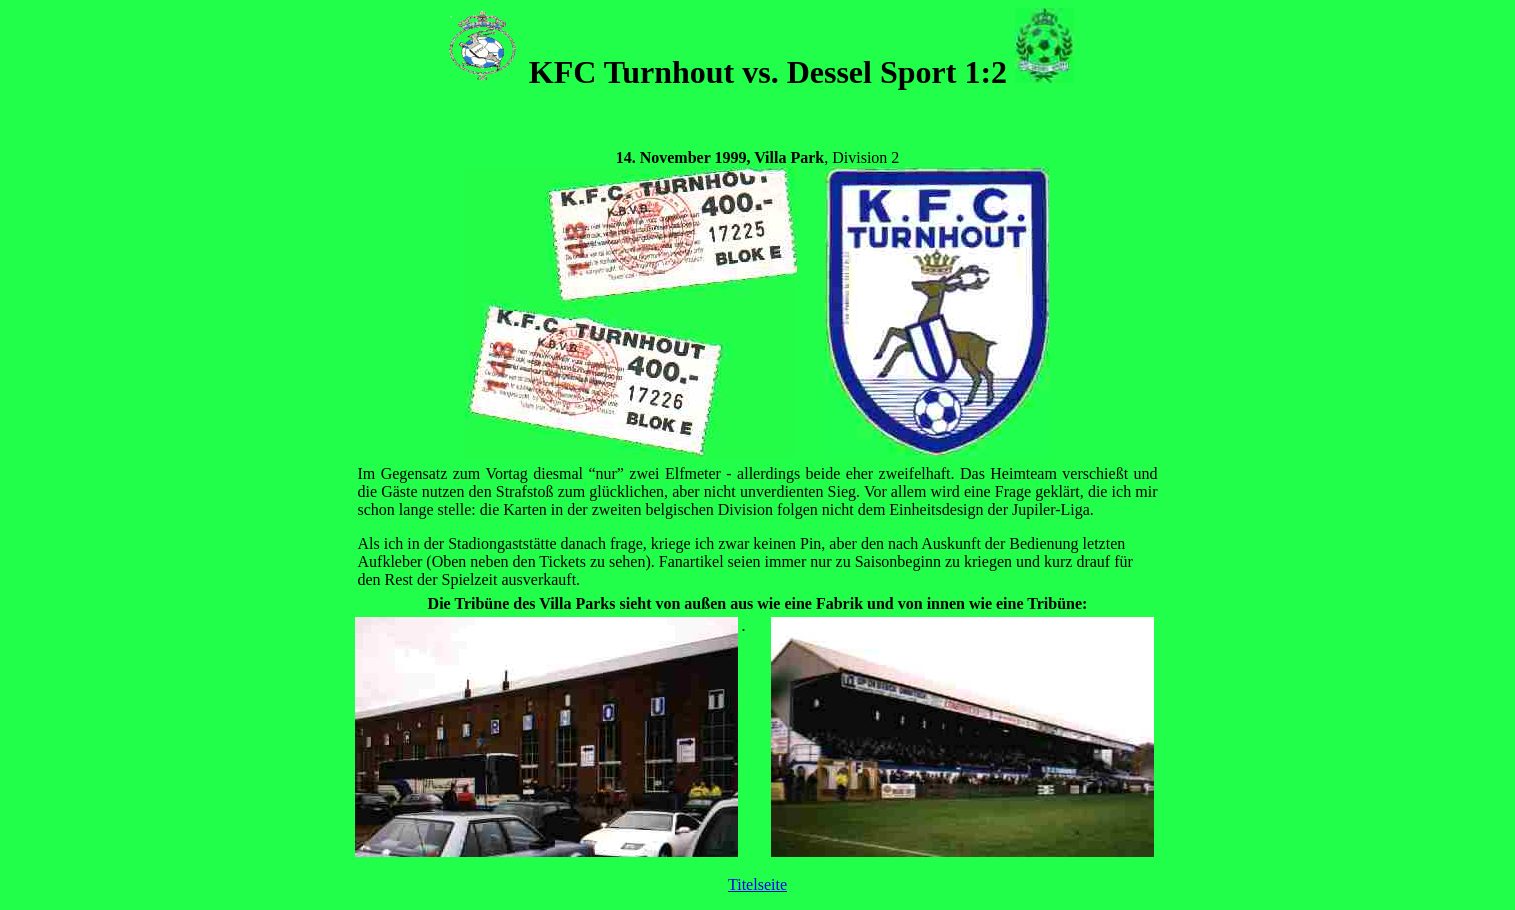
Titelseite (757, 884)
